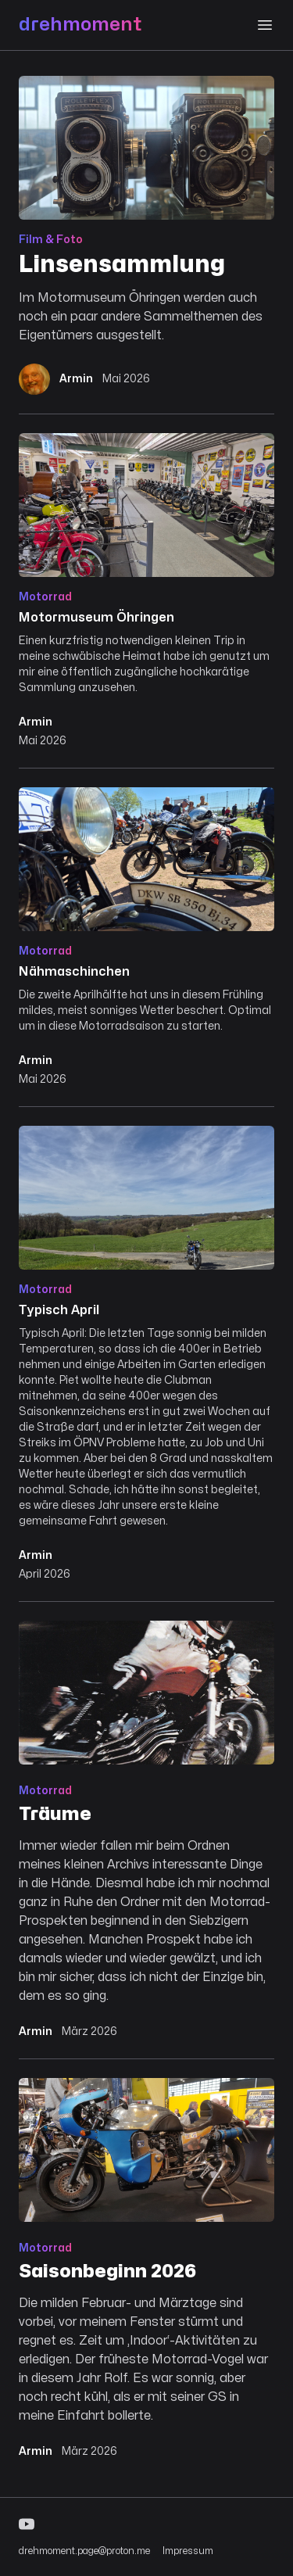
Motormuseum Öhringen (96, 617)
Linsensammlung (122, 264)
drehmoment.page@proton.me (84, 2551)
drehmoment (80, 25)
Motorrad (45, 597)
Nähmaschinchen (74, 972)
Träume (55, 1814)
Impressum (188, 2551)
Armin (35, 722)
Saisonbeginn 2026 (107, 2271)
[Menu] (264, 25)
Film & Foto (51, 240)
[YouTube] (146, 2524)
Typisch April (59, 1310)
